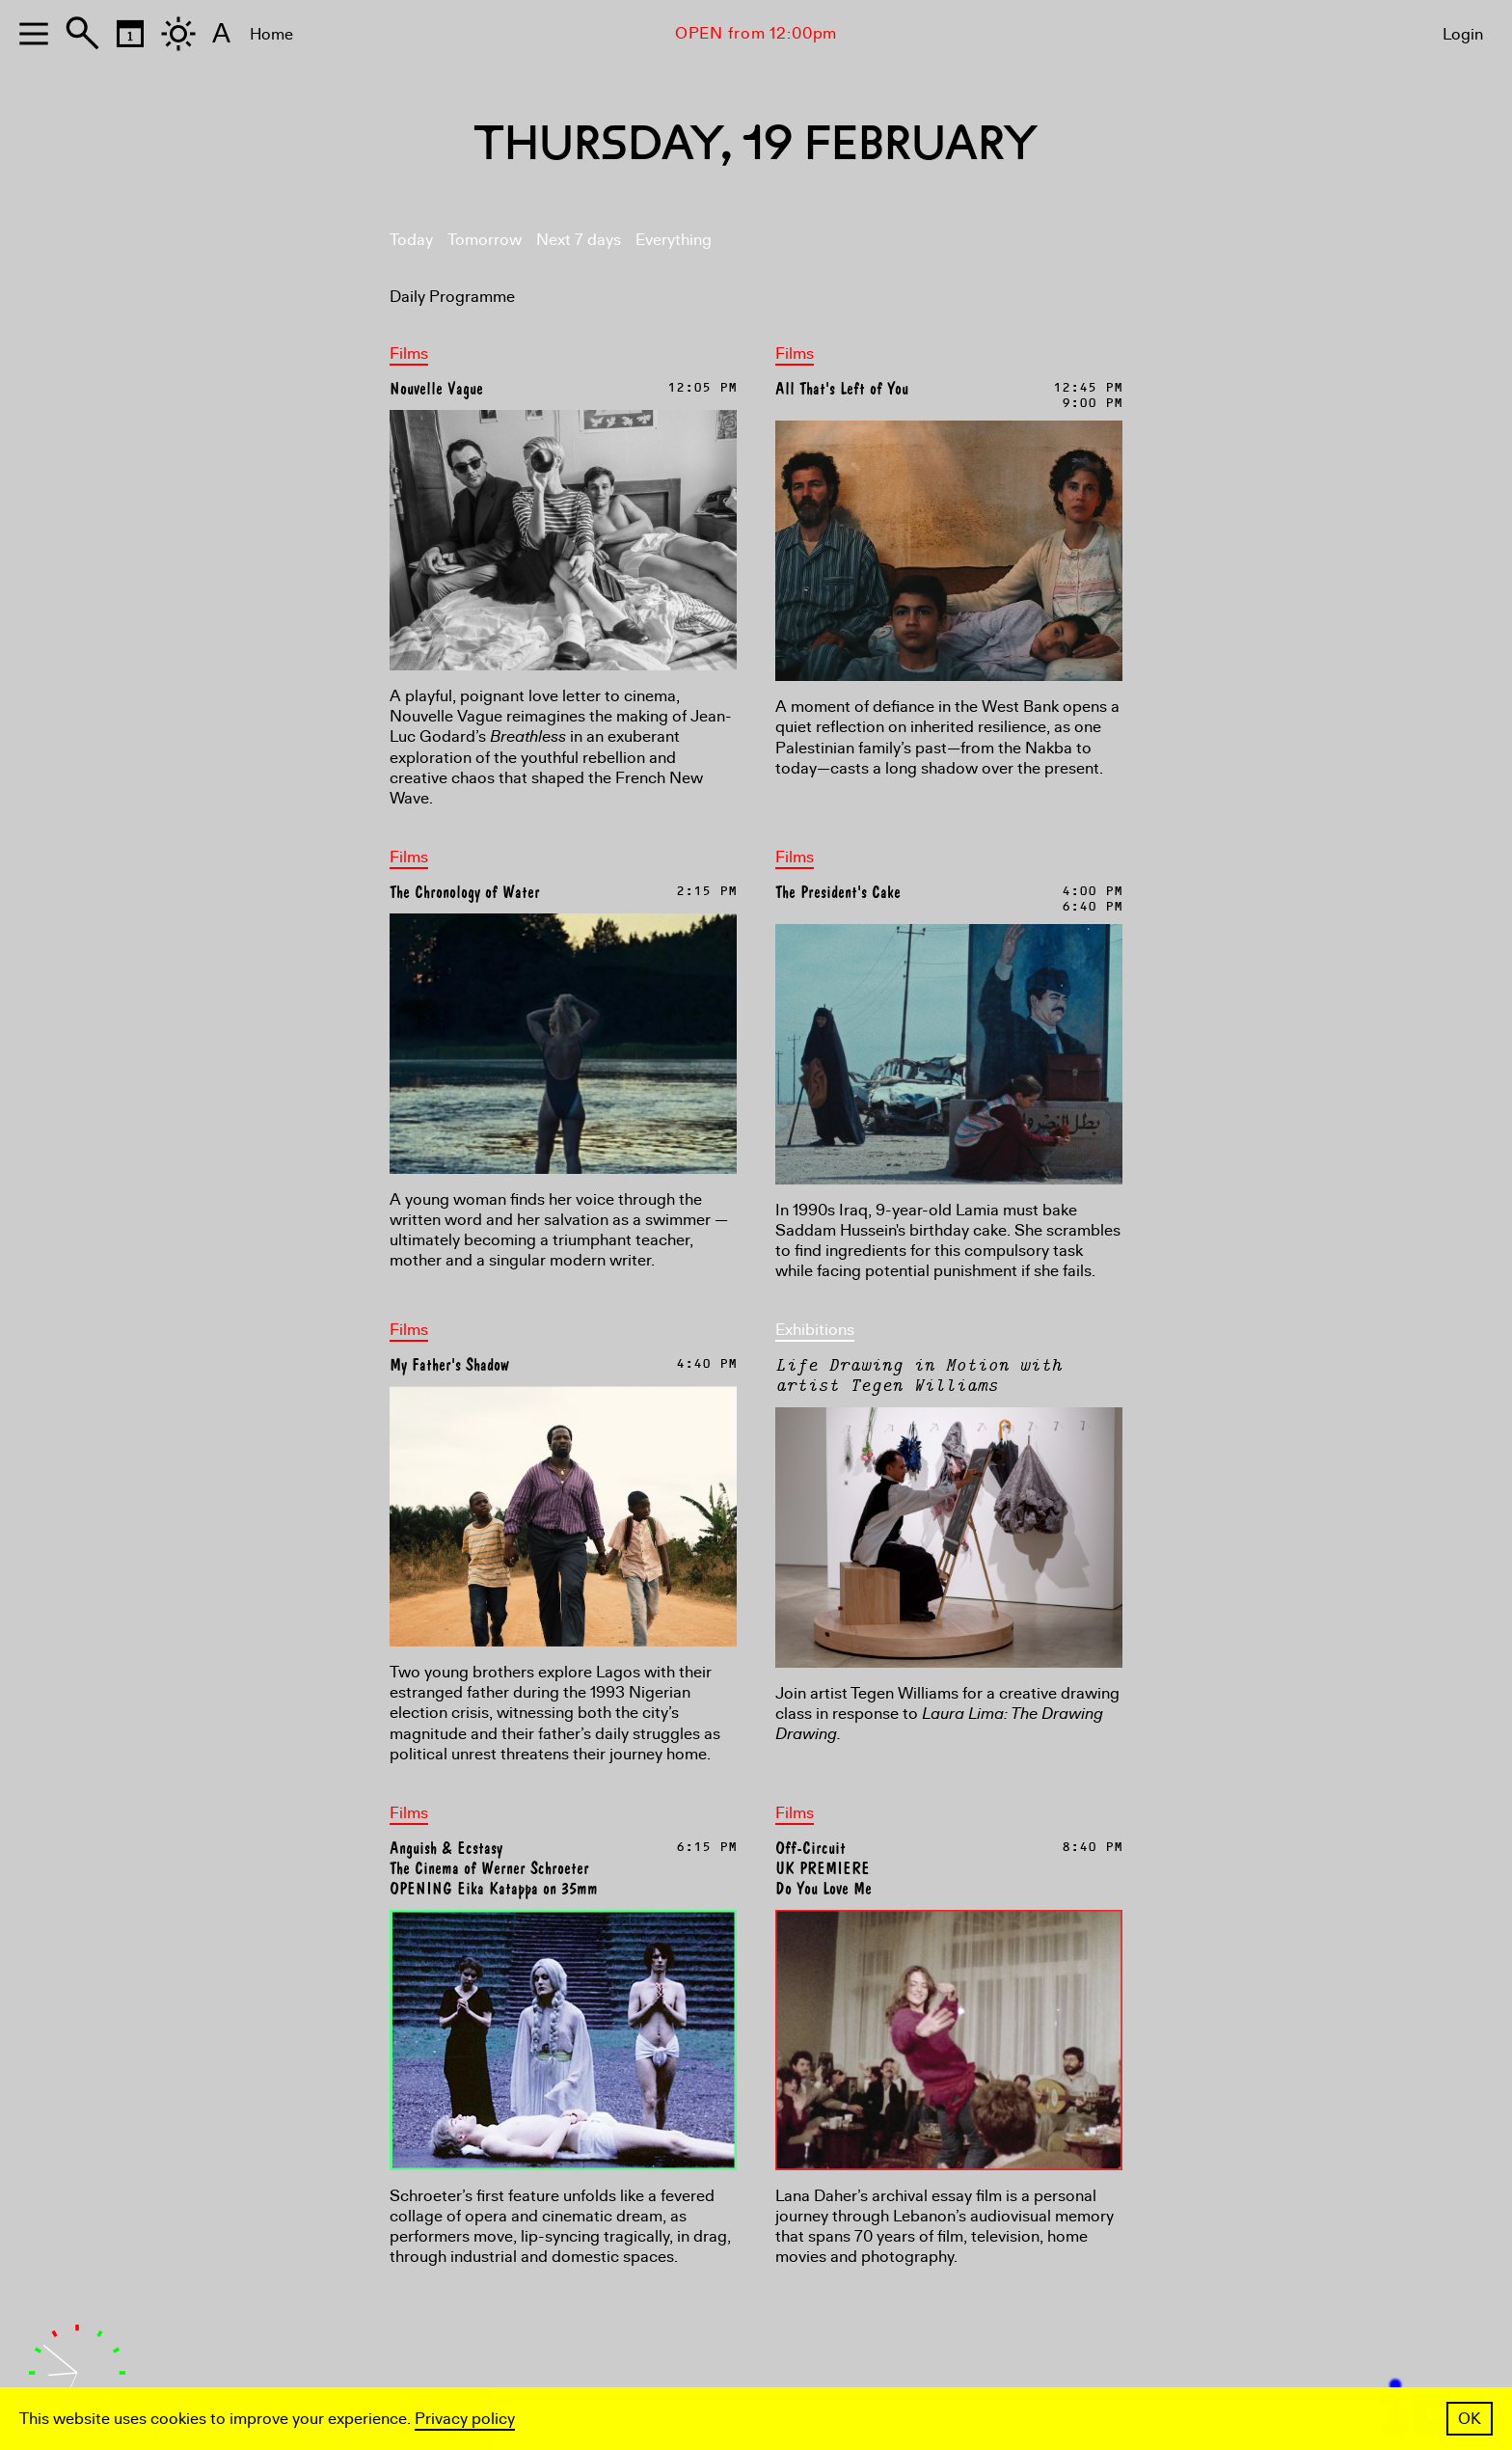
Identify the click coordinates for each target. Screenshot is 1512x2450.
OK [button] (1469, 2419)
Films (409, 353)
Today (411, 240)
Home (271, 34)
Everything (673, 240)
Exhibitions (814, 1330)
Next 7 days (578, 240)
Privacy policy (465, 2419)
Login (1463, 34)
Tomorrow (484, 240)
